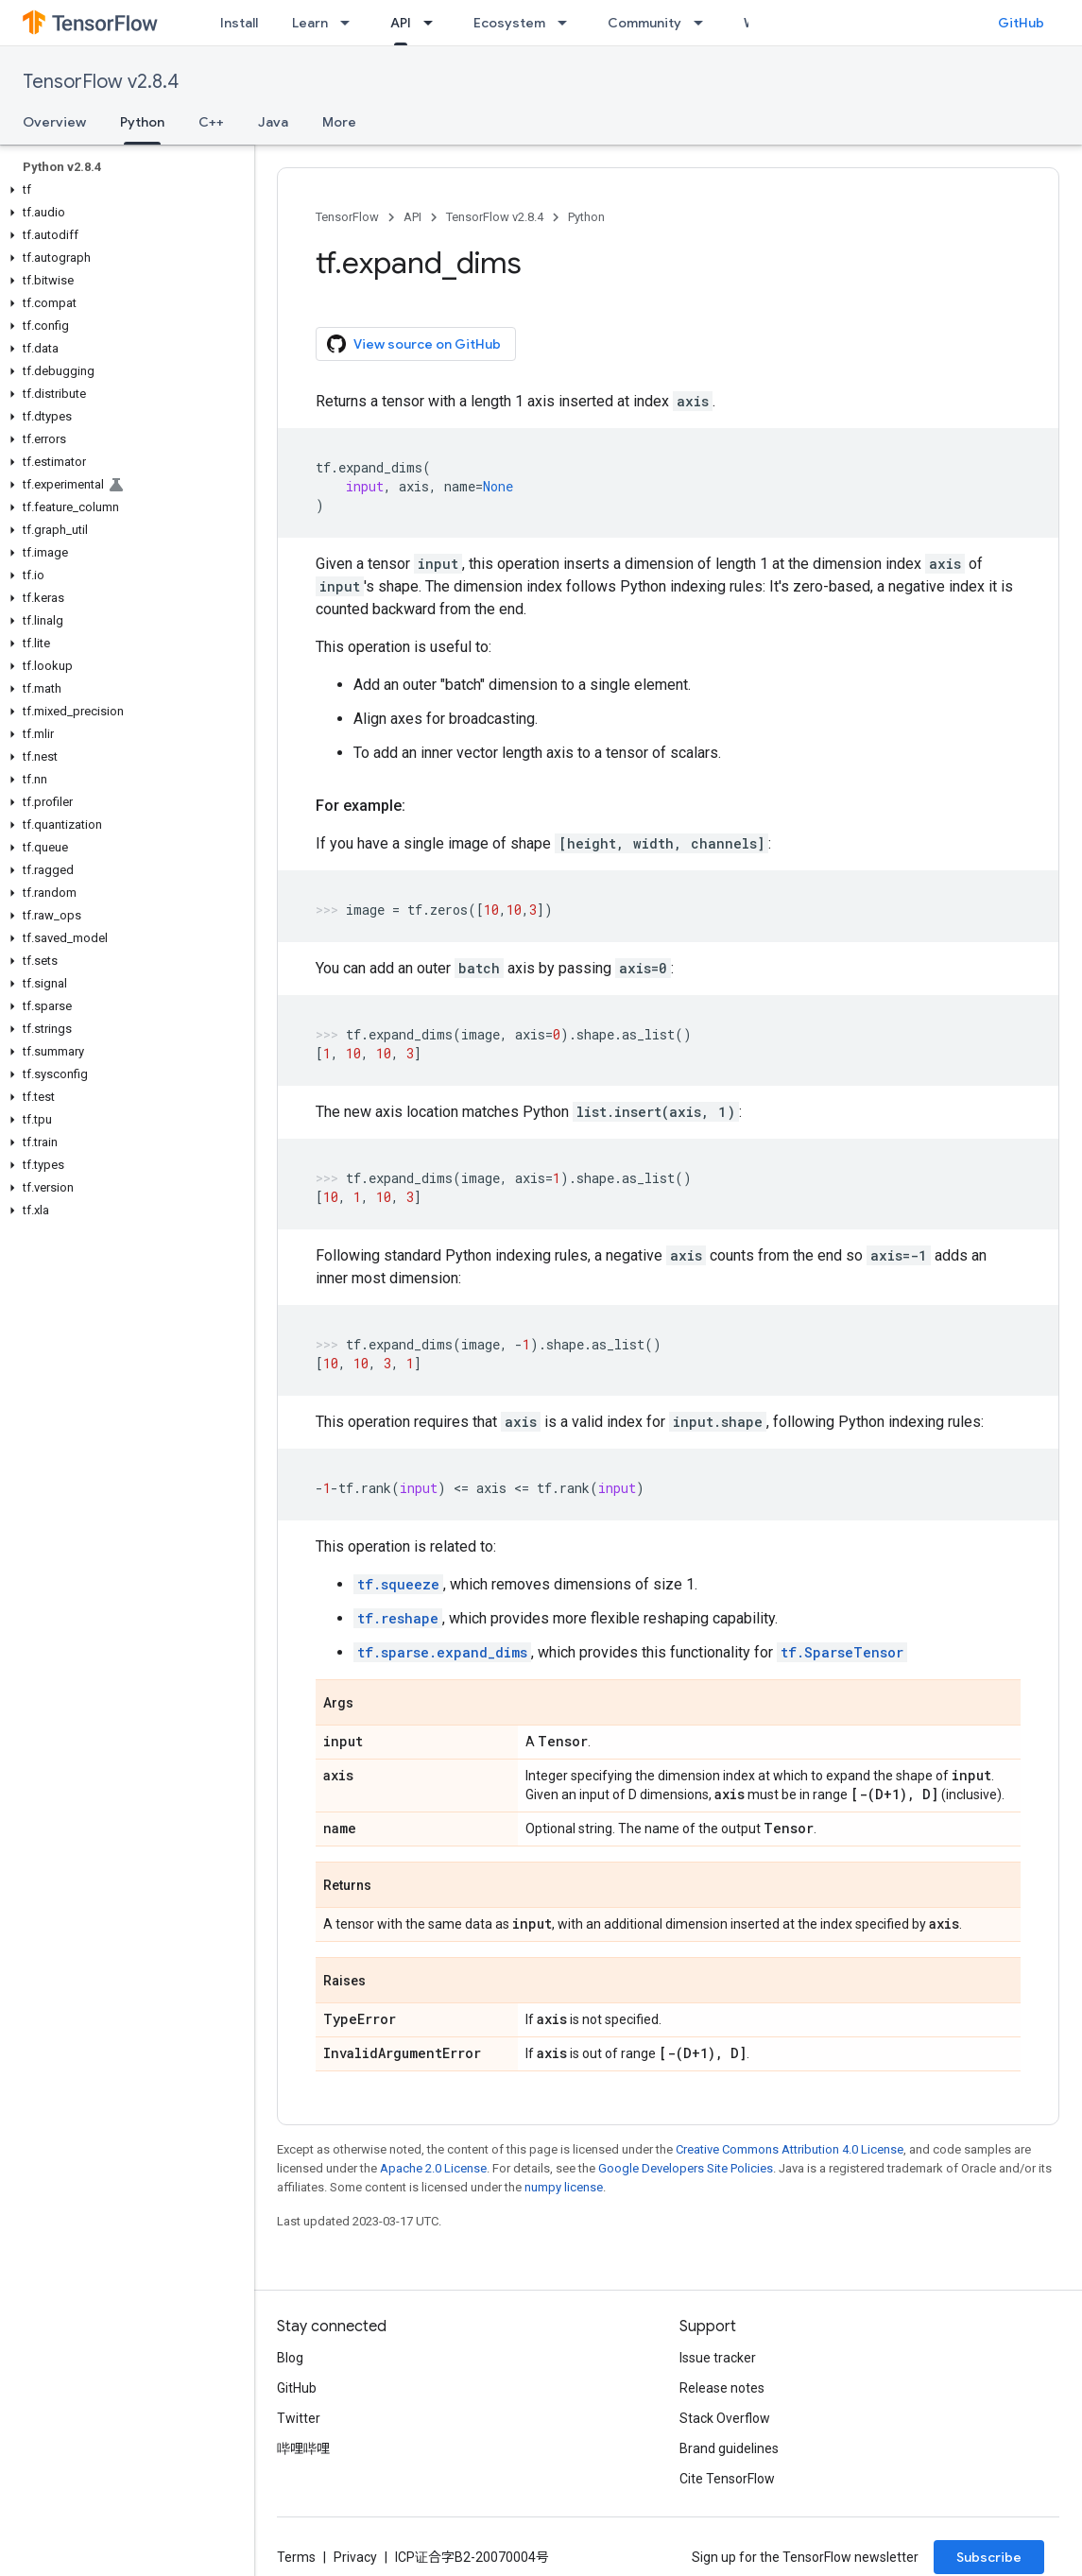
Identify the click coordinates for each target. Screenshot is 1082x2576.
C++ (211, 121)
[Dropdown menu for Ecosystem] (568, 22)
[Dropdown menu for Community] (704, 22)
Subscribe (989, 2557)
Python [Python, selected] (142, 121)
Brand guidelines (729, 2448)
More (339, 121)
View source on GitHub (414, 344)
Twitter (298, 2418)
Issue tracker (717, 2357)
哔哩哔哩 (303, 2448)
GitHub (1021, 22)
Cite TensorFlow (727, 2478)
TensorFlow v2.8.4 (101, 82)
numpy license (563, 2187)
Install (239, 22)
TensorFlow (347, 217)
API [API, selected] (400, 22)
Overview (54, 121)
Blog (290, 2357)
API (412, 217)
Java (273, 121)
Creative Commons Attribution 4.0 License (789, 2149)
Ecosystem (509, 22)
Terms (296, 2557)
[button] (123, 190)
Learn (310, 22)
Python (586, 217)
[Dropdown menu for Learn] (350, 22)
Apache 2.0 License (433, 2168)
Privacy (355, 2557)
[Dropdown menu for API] (433, 22)
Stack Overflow (724, 2418)
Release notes (721, 2388)
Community (644, 22)
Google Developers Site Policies (685, 2168)
